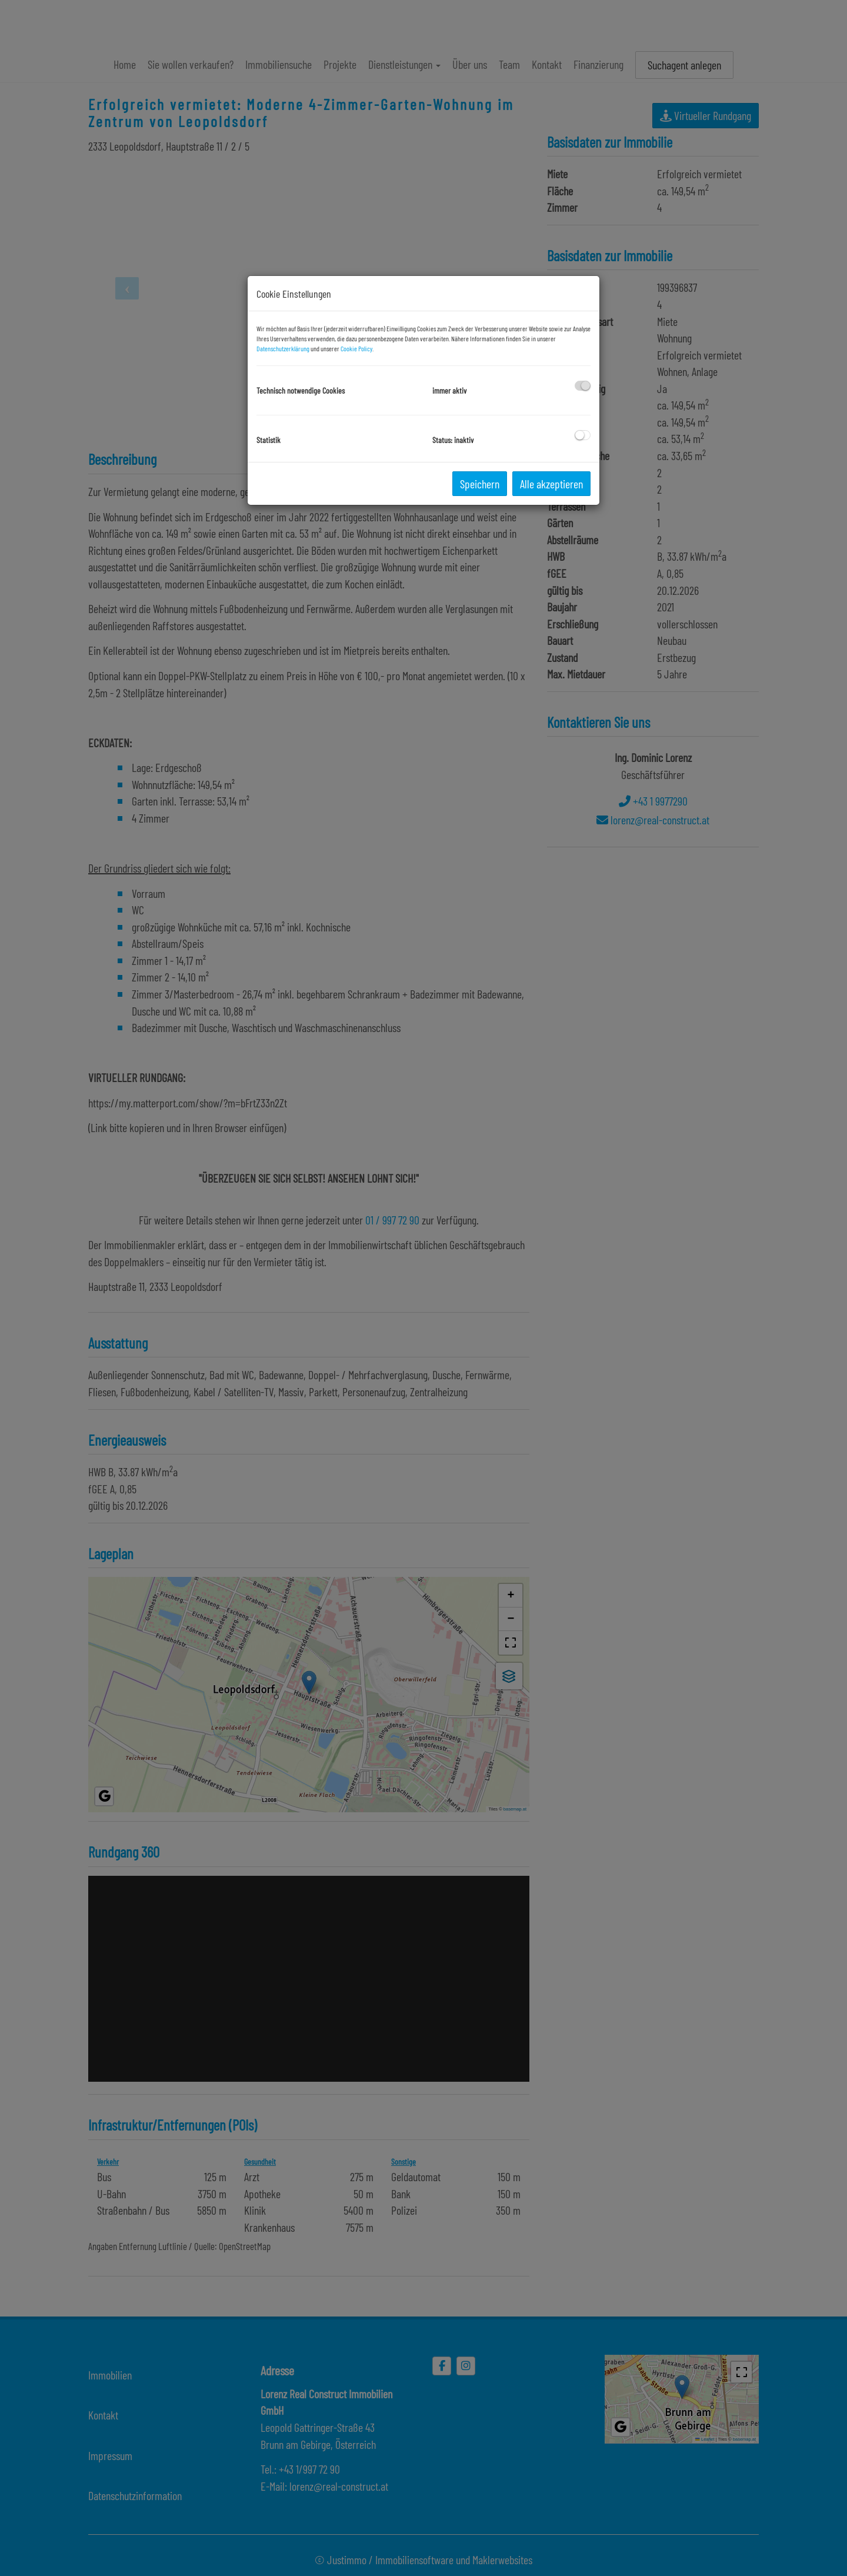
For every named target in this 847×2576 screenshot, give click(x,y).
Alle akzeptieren (551, 484)
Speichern (479, 484)
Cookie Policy (356, 348)
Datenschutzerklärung (282, 348)
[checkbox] (583, 386)
